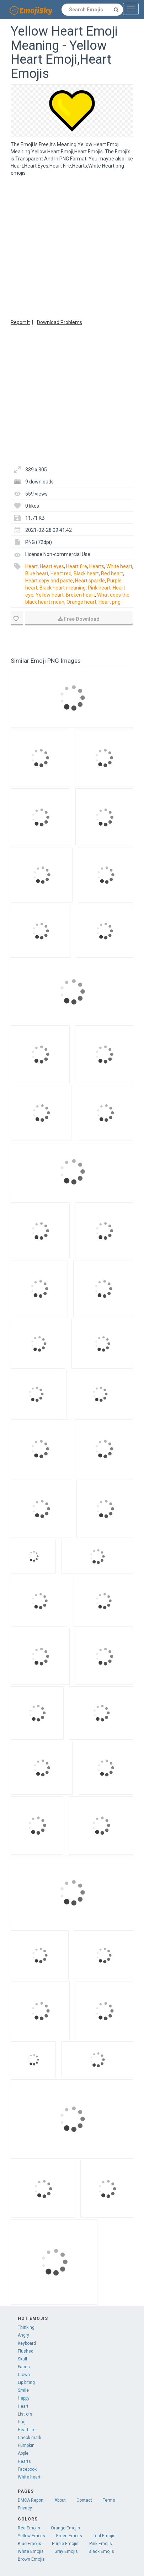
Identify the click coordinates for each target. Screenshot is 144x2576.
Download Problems (59, 322)
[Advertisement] (66, 246)
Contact (84, 2500)
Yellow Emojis (31, 2535)
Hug (22, 2421)
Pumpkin (26, 2445)
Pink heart (99, 588)
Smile (23, 2390)
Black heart (86, 573)
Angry (23, 2335)
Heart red (60, 573)
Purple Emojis (65, 2543)
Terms (109, 2500)
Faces (24, 2366)
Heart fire (76, 566)
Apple (23, 2453)
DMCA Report (31, 2500)
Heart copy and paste (49, 580)
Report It (20, 322)
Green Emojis (69, 2535)
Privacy (25, 2508)
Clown (24, 2374)
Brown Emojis (31, 2559)
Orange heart (81, 602)
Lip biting (26, 2382)
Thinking (26, 2327)
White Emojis (31, 2551)
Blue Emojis (29, 2543)
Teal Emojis (104, 2535)
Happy (24, 2398)
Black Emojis (101, 2551)
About (60, 2500)
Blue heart (36, 573)
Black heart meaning (62, 588)
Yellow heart (50, 595)
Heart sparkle (90, 580)
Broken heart (80, 595)
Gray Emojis (66, 2551)
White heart (119, 566)
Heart (31, 566)
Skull (22, 2359)
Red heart (112, 573)
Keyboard (27, 2343)
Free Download (79, 619)
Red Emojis (29, 2527)
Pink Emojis (100, 2543)
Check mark (29, 2437)
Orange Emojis (65, 2527)
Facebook (27, 2469)
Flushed (25, 2351)
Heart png (109, 602)
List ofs (25, 2414)
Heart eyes (52, 566)
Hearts (96, 566)
